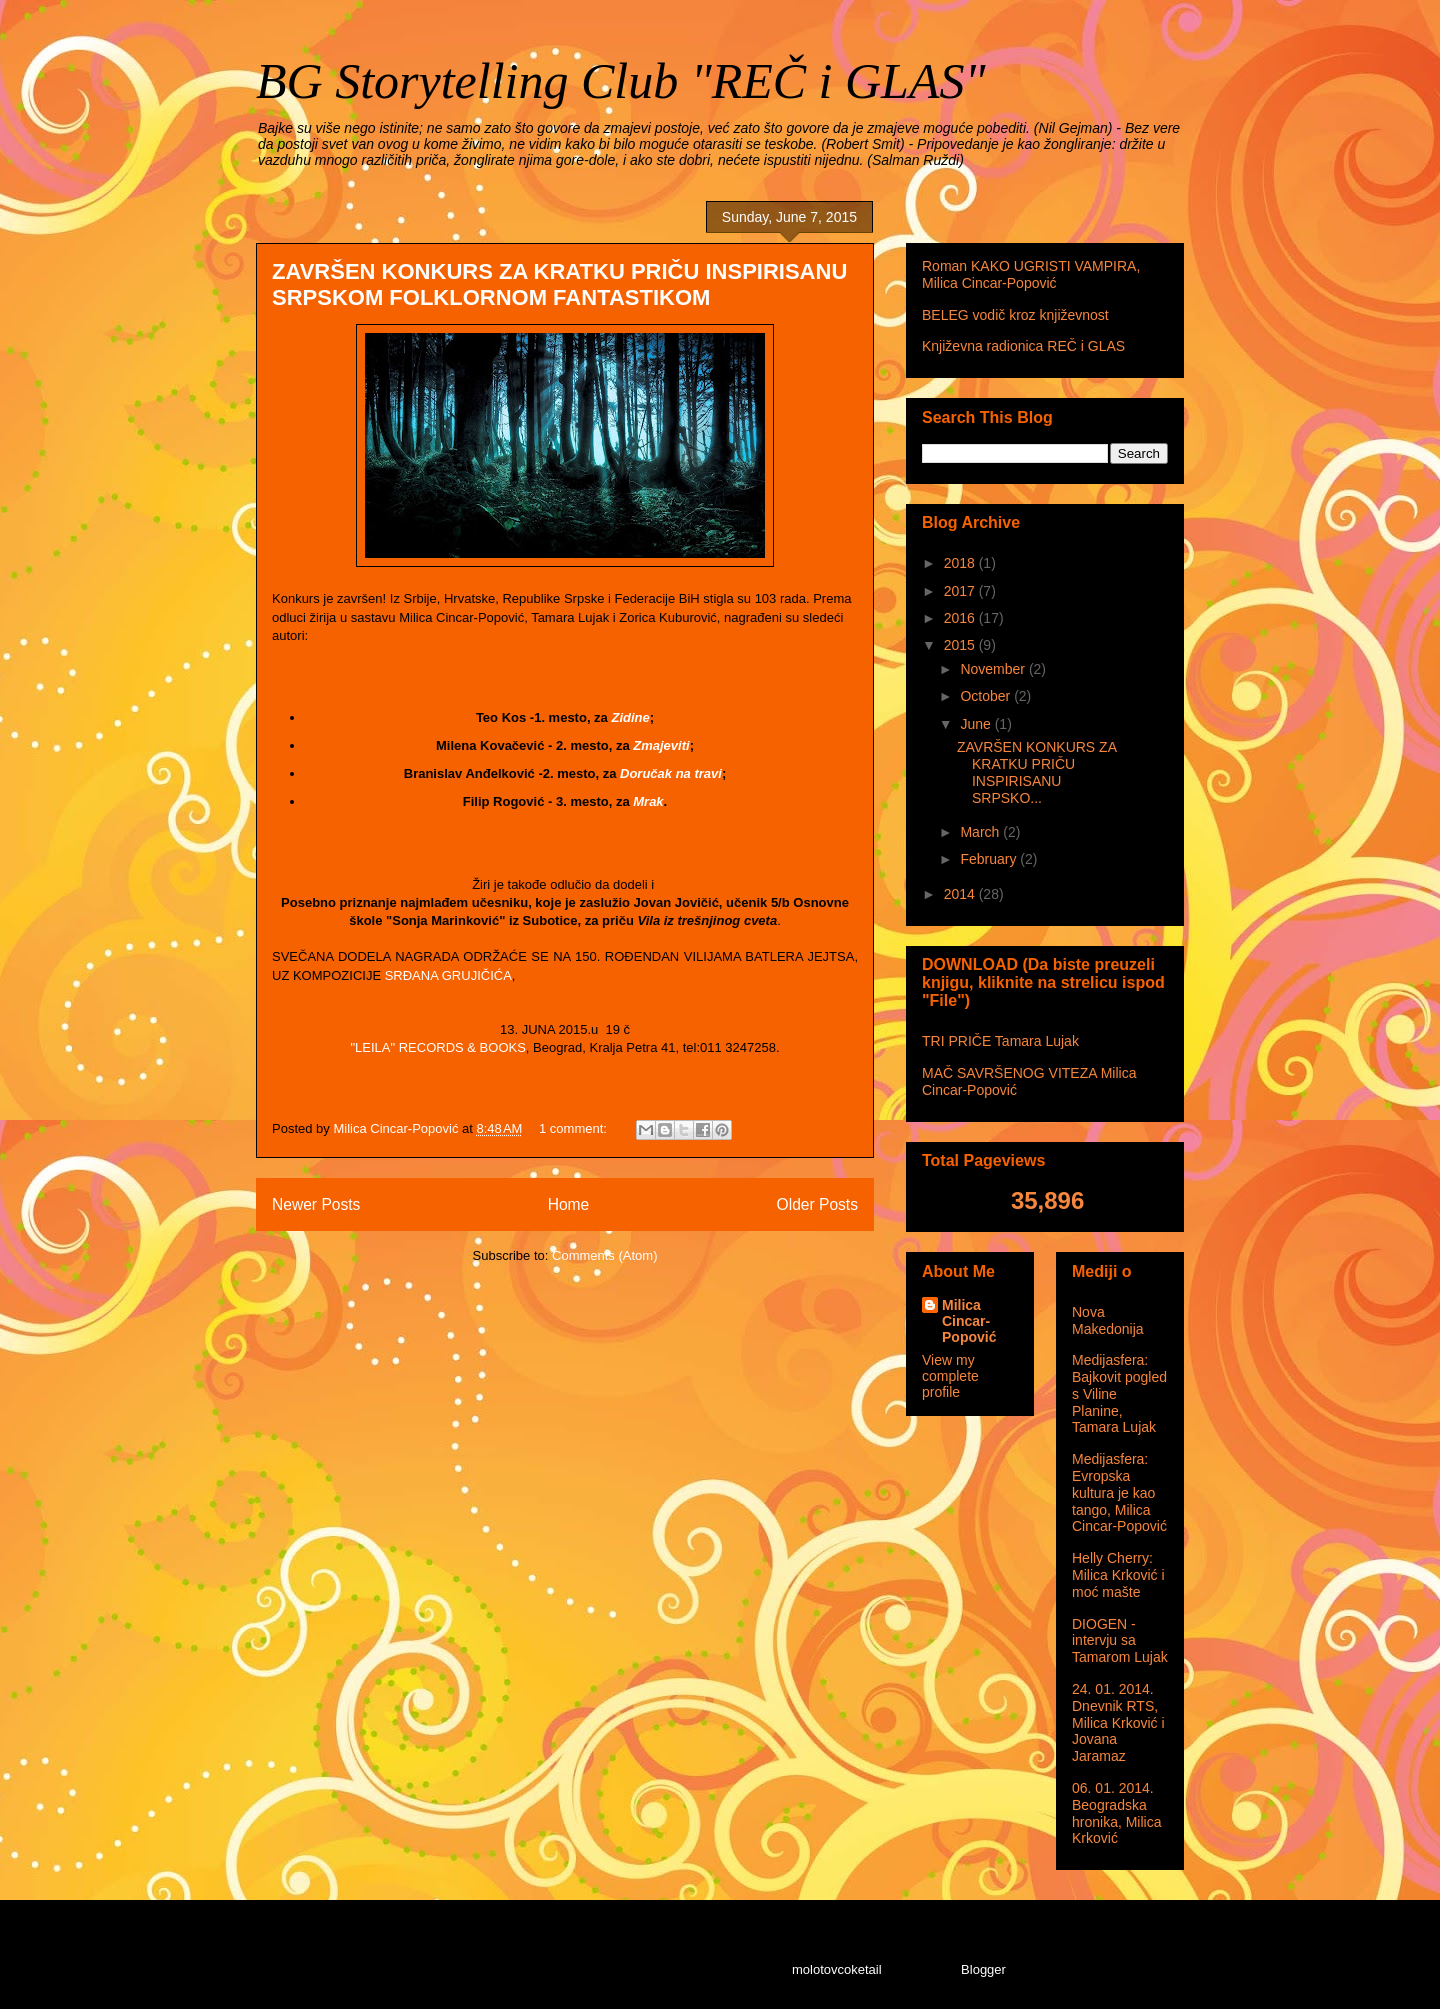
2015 (961, 645)
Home (569, 1204)
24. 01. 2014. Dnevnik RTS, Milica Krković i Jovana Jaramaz (1118, 1722)
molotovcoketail (837, 1969)
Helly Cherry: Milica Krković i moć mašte (1118, 1575)
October (987, 696)
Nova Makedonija (1108, 1320)
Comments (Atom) (604, 1255)
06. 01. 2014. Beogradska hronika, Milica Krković (1116, 1813)
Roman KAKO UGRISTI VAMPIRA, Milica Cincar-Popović (1031, 274)
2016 (961, 618)
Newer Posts (316, 1204)
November (994, 669)
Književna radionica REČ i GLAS (1023, 346)
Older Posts (817, 1204)
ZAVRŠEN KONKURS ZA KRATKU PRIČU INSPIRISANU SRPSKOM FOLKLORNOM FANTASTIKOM (559, 284)
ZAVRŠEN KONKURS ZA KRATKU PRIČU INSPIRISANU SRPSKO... (1036, 772)
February (990, 859)
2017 (961, 591)
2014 (961, 894)
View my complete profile (950, 1376)
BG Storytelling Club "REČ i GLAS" (620, 81)
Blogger (983, 1969)
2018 (961, 563)
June (977, 724)
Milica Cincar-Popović (969, 1321)
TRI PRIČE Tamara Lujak (1000, 1041)
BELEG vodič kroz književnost (1015, 315)
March (981, 832)
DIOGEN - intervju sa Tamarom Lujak (1120, 1641)
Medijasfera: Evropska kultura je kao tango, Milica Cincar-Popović (1119, 1492)
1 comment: (575, 1128)
